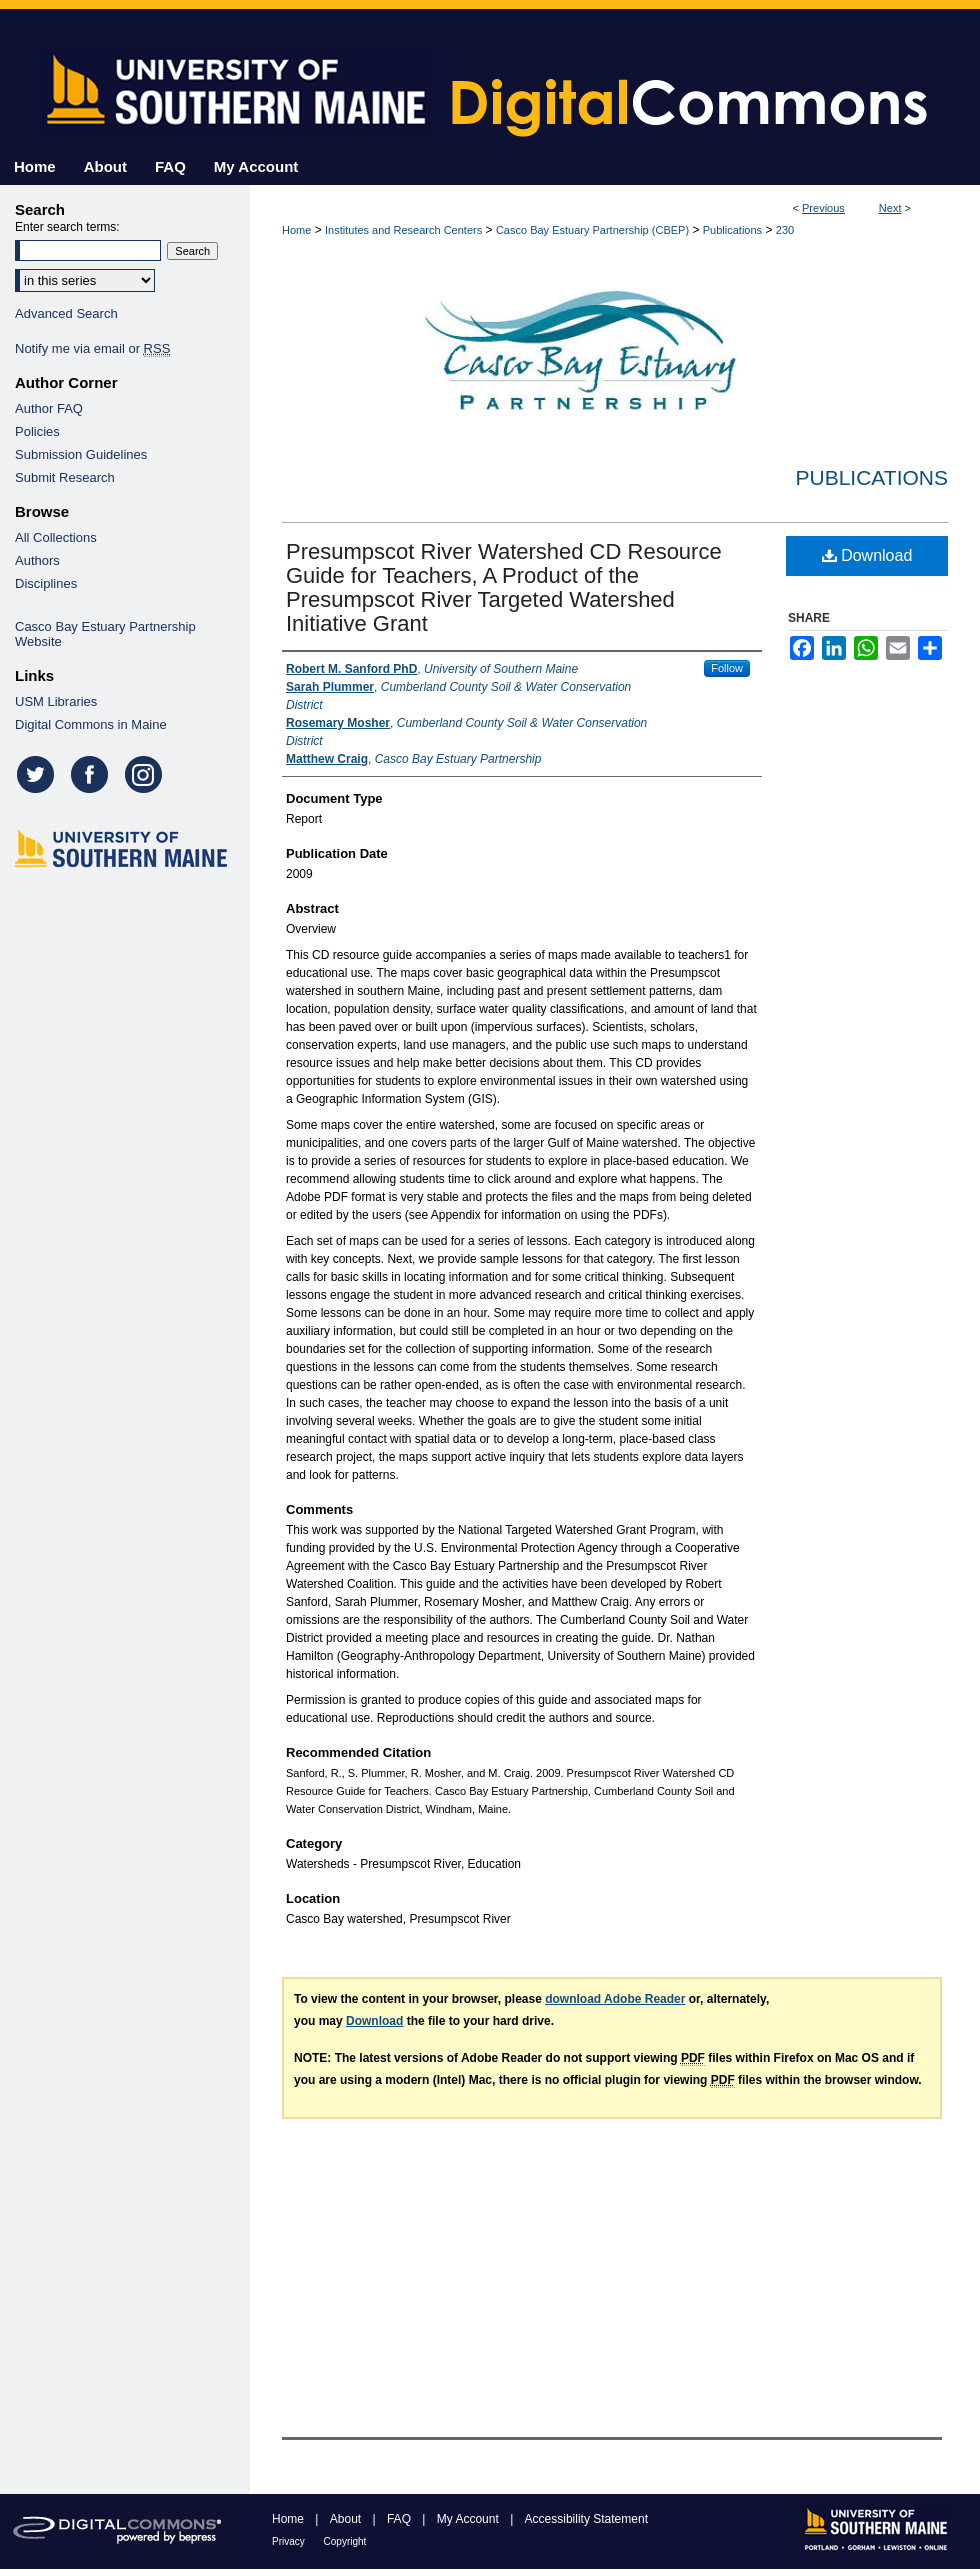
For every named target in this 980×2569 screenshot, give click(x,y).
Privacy (290, 2541)
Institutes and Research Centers (403, 230)
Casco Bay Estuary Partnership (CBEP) (592, 230)
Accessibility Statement (586, 2519)
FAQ (400, 2519)
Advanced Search (66, 313)
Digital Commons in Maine (91, 724)
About (347, 2519)
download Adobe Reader (615, 1999)
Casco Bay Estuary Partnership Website (105, 634)
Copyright (345, 2541)
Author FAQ (49, 408)
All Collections (56, 537)
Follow (727, 668)
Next (890, 208)
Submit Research (65, 477)
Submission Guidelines (81, 454)
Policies (37, 431)
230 (785, 230)
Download (867, 555)
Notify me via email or (92, 348)
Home (296, 230)
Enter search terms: (67, 227)
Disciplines (46, 583)
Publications (732, 230)
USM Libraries (56, 701)
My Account (469, 2519)
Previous (823, 208)
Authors (37, 560)
